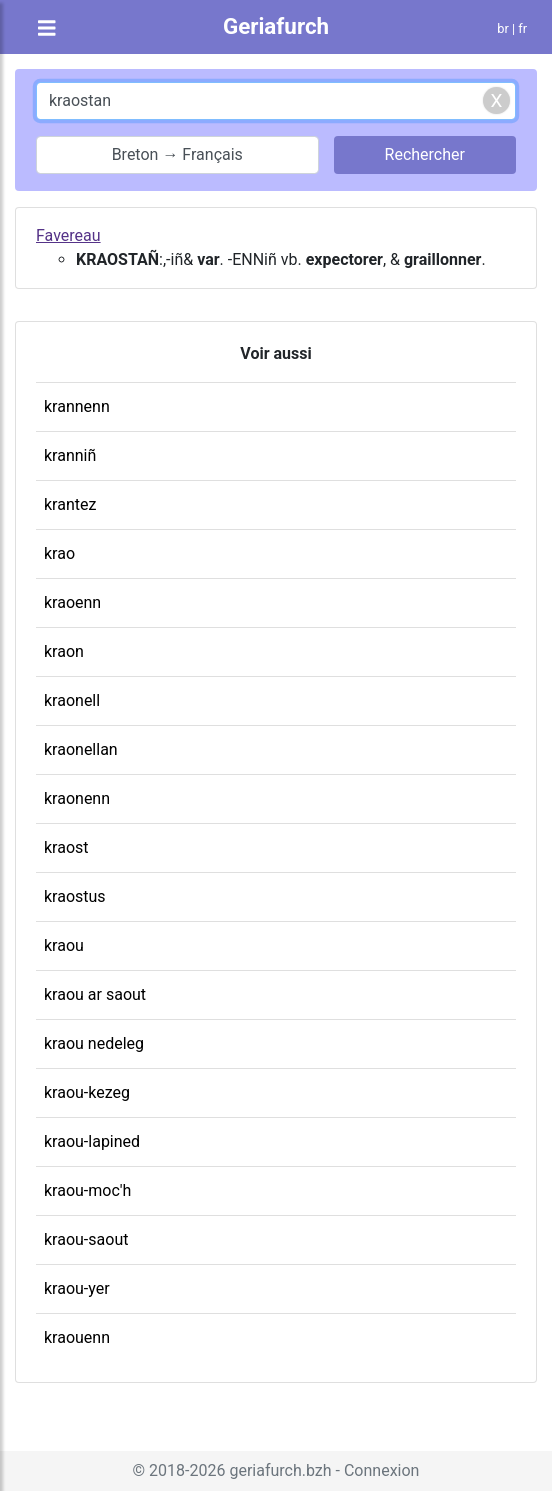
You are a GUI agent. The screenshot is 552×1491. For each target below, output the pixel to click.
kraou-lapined (92, 1141)
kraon (64, 651)
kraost (66, 847)
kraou (64, 945)
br (503, 28)
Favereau (68, 235)
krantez (70, 504)
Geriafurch (276, 26)
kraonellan (81, 749)
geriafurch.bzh (280, 1470)
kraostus (75, 896)
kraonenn (77, 798)
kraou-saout (86, 1239)
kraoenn (72, 602)
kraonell (72, 700)
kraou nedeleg (94, 1043)
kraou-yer (77, 1288)
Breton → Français (177, 154)
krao (59, 553)
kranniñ (70, 455)
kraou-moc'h (87, 1190)
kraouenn (77, 1337)
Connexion (381, 1470)
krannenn (77, 406)
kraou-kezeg (87, 1092)
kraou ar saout (95, 994)
